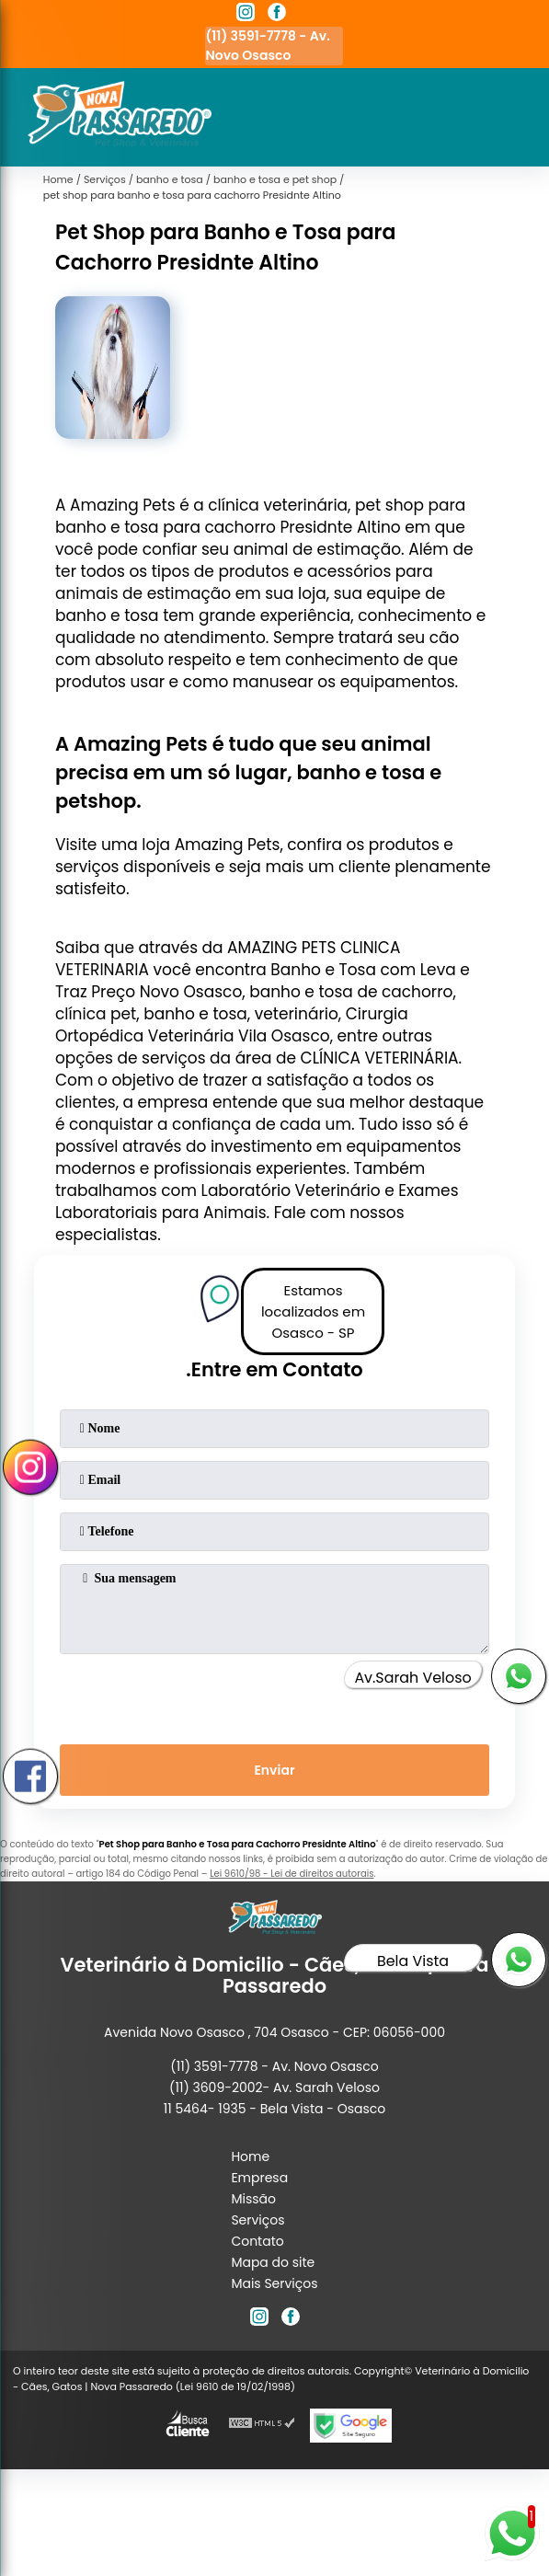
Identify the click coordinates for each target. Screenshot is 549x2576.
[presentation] (274, 1695)
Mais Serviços (274, 2283)
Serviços (257, 2220)
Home (250, 2156)
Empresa (259, 2177)
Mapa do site (273, 2262)
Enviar (274, 1770)
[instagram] (245, 15)
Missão (253, 2199)
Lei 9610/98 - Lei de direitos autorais (291, 1873)
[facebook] (277, 15)
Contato (257, 2241)
